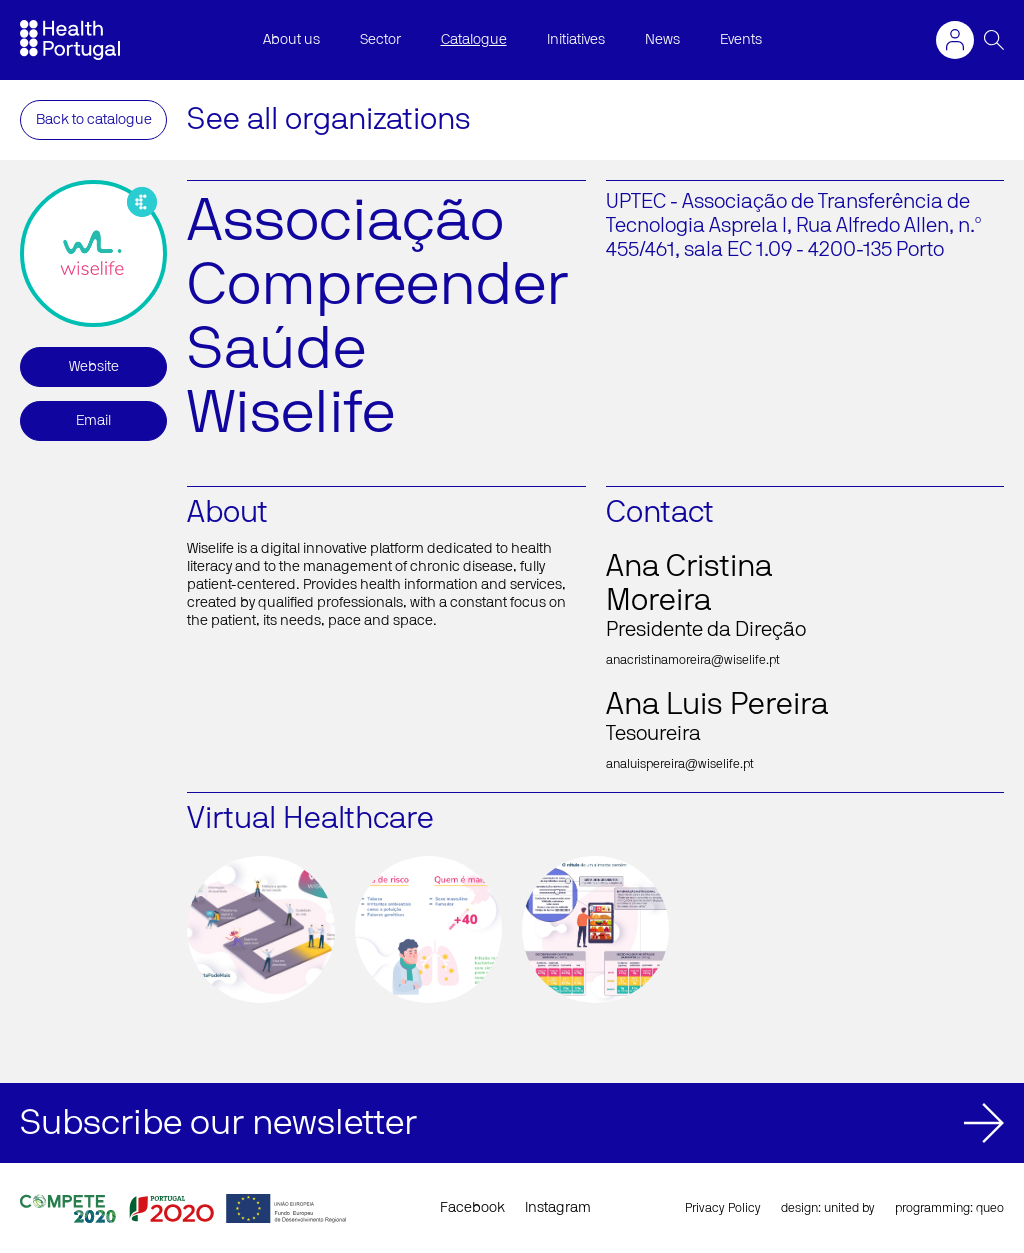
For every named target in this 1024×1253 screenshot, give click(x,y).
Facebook (472, 1208)
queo (990, 1208)
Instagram (558, 1208)
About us (291, 40)
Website (94, 367)
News (662, 40)
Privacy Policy (723, 1208)
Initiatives (576, 40)
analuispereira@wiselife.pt (680, 764)
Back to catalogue (94, 120)
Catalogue (474, 40)
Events (741, 40)
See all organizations (329, 120)
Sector (380, 40)
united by (849, 1208)
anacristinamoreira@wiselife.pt (693, 660)
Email (93, 421)
